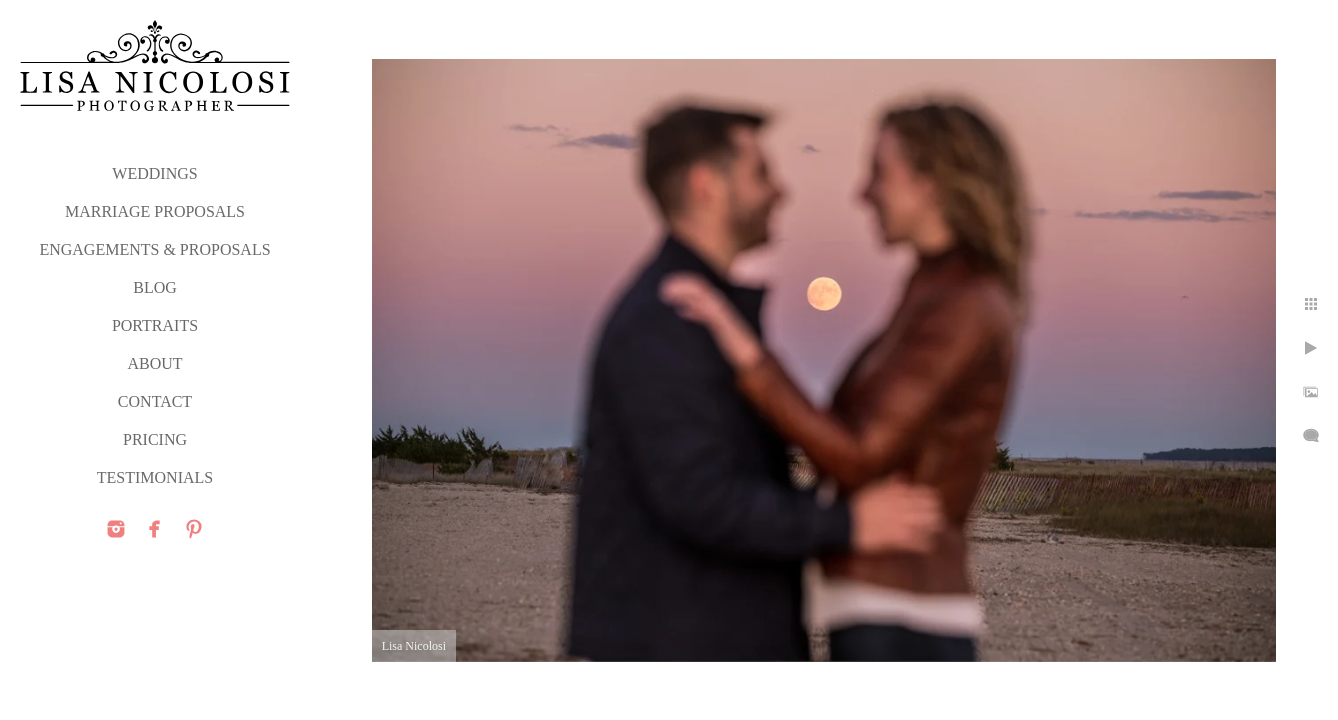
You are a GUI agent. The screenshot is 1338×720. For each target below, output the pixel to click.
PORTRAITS (155, 325)
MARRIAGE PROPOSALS (155, 211)
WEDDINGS (154, 173)
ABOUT (154, 363)
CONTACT (155, 401)
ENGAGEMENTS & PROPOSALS (154, 249)
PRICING (155, 439)
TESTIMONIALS (155, 477)
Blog (155, 287)
